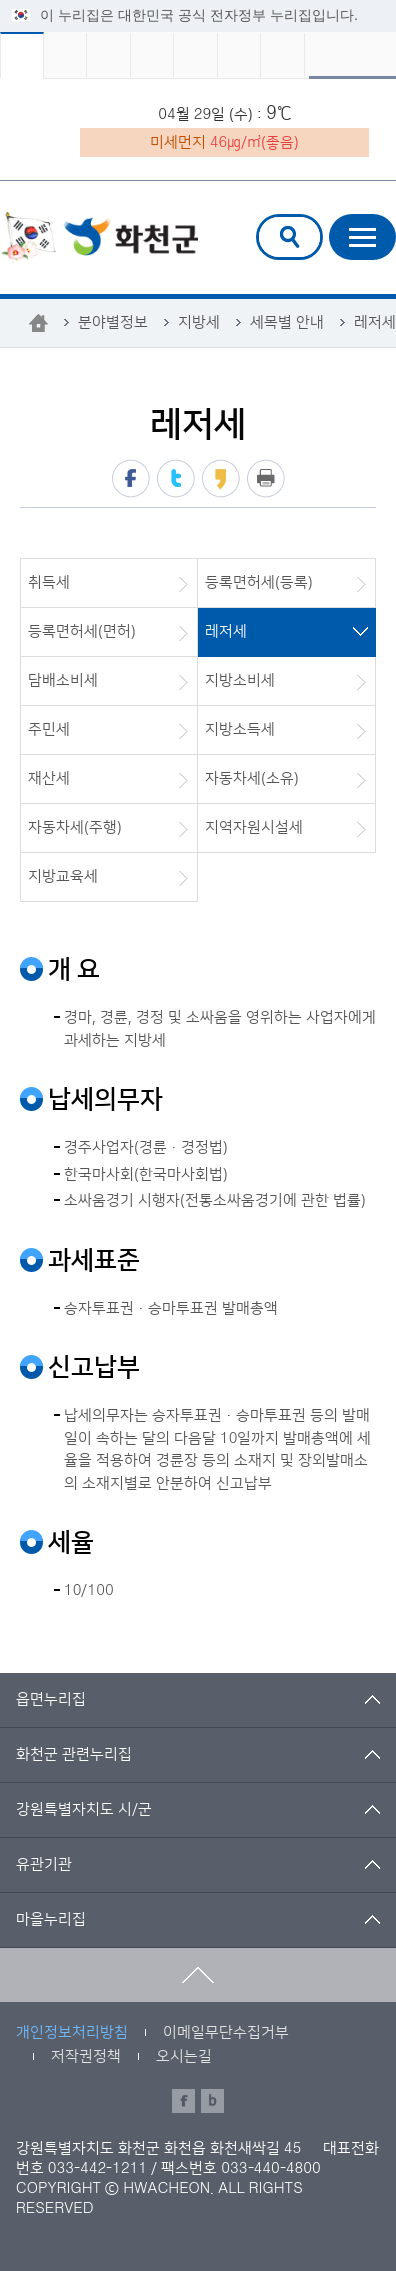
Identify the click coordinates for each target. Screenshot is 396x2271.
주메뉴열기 (362, 237)
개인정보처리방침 (72, 2032)
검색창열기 (289, 237)
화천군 (99, 239)
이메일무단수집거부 (226, 2032)
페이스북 (131, 478)
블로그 (212, 2101)
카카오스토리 (221, 478)
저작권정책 (86, 2056)
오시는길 (184, 2056)
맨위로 (198, 1975)
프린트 (266, 478)
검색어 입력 (271, 217)
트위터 (176, 478)
